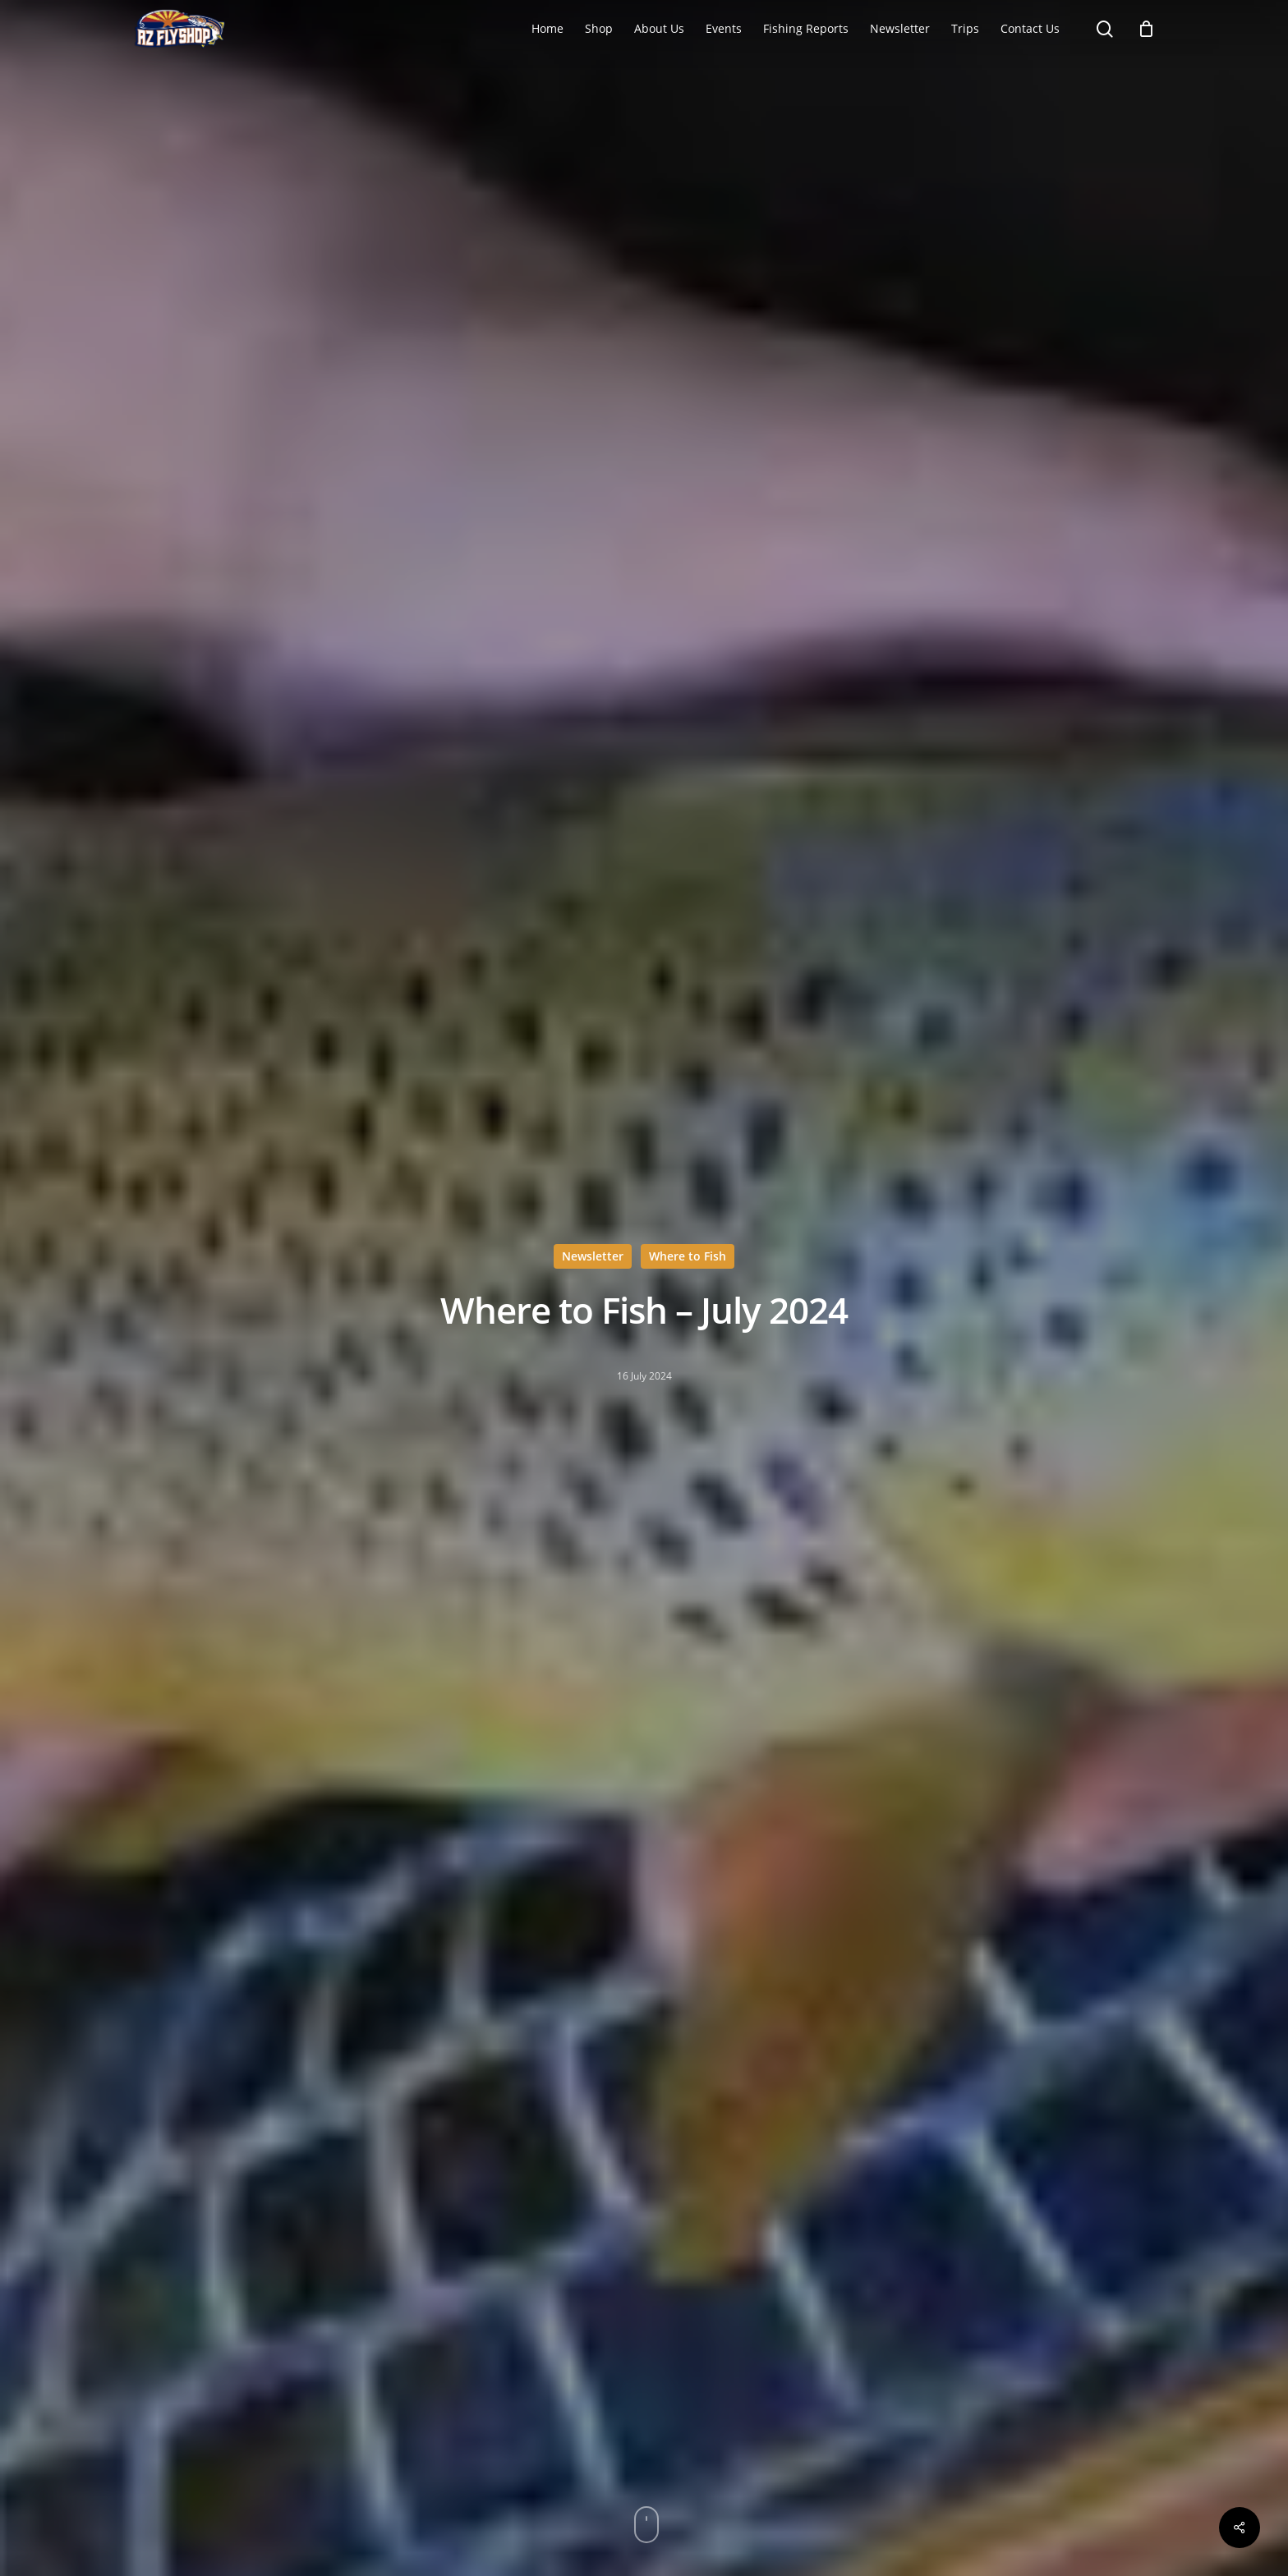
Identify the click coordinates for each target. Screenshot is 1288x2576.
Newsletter (592, 1256)
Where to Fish (687, 1256)
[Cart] (1147, 29)
